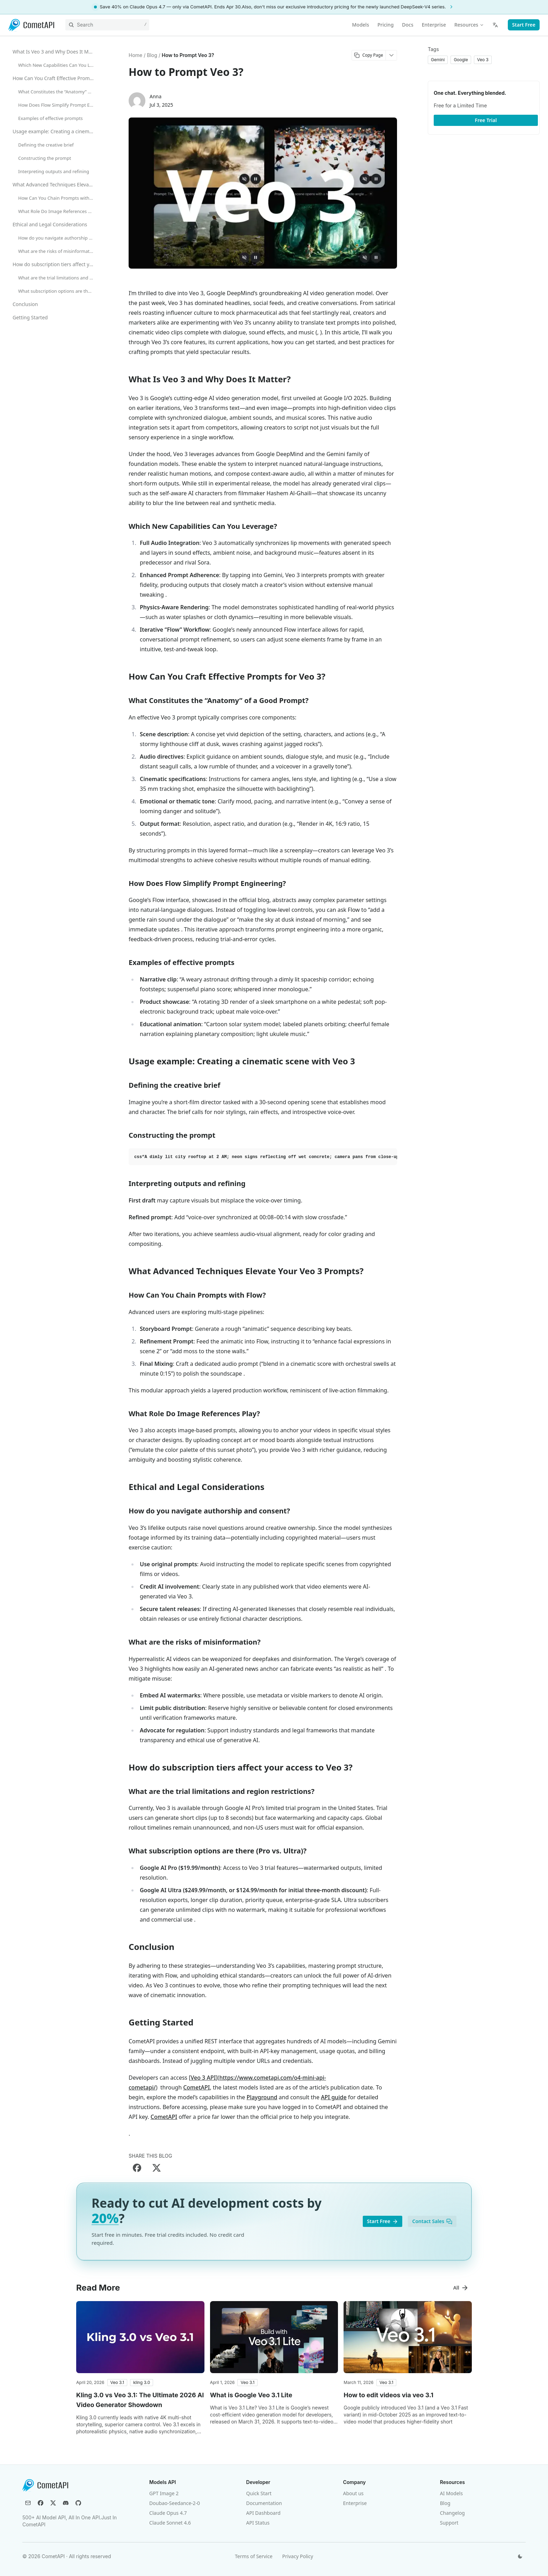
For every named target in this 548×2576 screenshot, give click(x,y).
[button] (117, 2382)
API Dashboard (263, 2513)
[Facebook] (40, 2502)
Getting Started (30, 317)
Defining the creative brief (46, 145)
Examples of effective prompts (50, 118)
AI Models (451, 2493)
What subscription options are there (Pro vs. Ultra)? (58, 291)
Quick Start (258, 2493)
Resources (469, 24)
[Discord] (65, 2502)
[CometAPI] (31, 25)
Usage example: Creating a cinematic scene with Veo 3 (55, 131)
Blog (445, 2503)
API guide (333, 2097)
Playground (262, 2097)
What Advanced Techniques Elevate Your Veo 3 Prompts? (55, 184)
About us (353, 2493)
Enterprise (355, 2503)
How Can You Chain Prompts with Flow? (58, 198)
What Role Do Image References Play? (58, 211)
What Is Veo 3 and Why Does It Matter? (55, 51)
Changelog (452, 2513)
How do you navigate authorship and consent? (58, 238)
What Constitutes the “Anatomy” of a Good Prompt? (58, 91)
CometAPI (196, 2087)
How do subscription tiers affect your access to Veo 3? (55, 264)
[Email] (28, 2502)
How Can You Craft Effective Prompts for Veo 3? (55, 78)
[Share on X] (156, 2167)
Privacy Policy (297, 2556)
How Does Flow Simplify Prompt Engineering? (58, 105)
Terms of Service (254, 2556)
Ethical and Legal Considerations (50, 224)
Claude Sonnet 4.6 (170, 2522)
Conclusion (25, 304)
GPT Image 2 (164, 2493)
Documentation (264, 2503)
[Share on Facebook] (137, 2167)
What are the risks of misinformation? (58, 251)
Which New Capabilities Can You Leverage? (58, 65)
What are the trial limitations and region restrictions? (58, 278)
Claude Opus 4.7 (168, 2513)
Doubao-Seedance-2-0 (174, 2503)
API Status (257, 2522)
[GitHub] (78, 2502)
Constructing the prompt (44, 158)
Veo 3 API (203, 2077)
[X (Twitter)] (53, 2502)
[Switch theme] (520, 2556)
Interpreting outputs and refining (53, 171)
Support (449, 2522)
